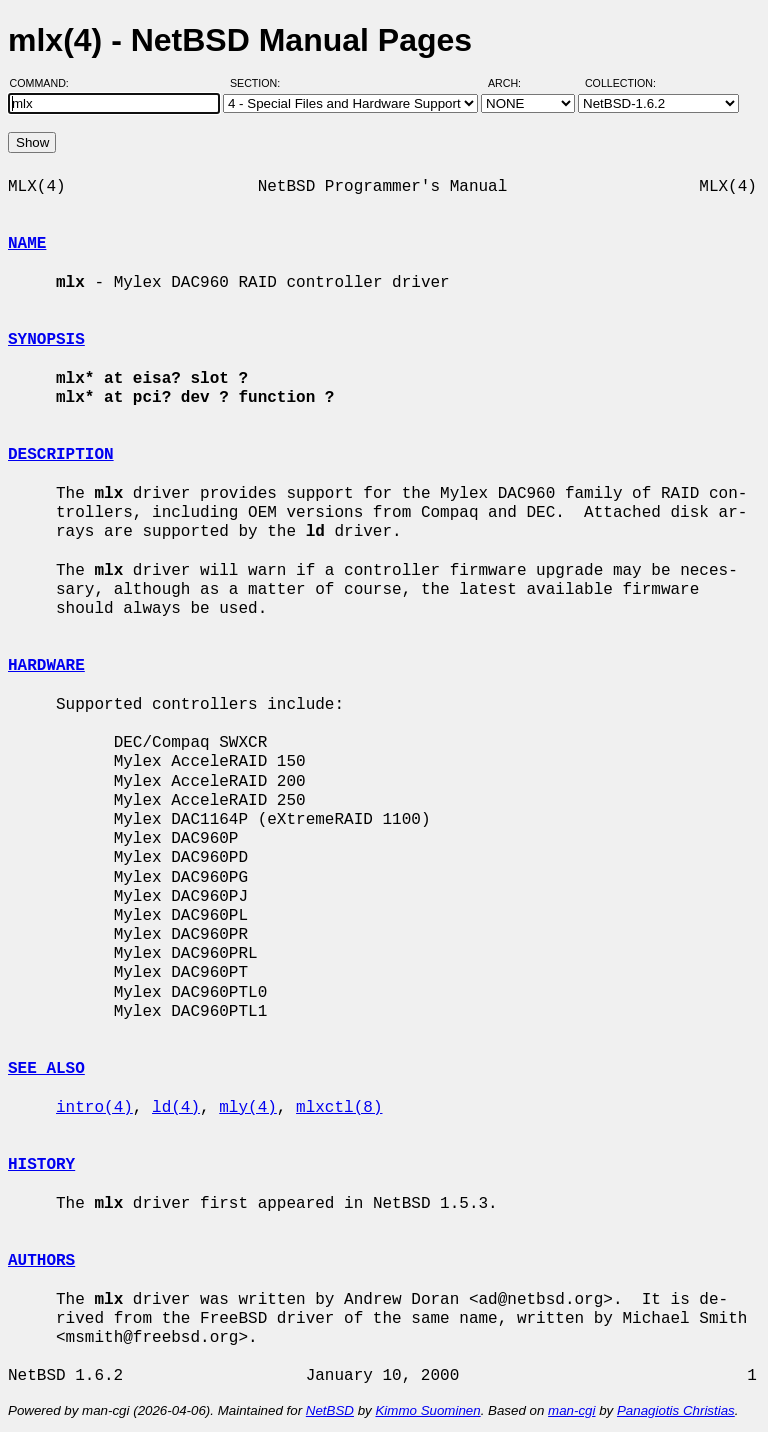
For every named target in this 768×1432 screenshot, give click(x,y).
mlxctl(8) (339, 1108)
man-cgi (571, 1410)
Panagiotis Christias (676, 1410)
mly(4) (248, 1108)
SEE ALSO (46, 1069)
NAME (27, 244)
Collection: (620, 83)
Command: (45, 83)
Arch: (513, 83)
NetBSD (330, 1410)
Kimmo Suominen (427, 1410)
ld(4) (176, 1108)
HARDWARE (46, 666)
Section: (259, 83)
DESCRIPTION (61, 455)
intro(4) (94, 1108)
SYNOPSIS (46, 340)
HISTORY (41, 1165)
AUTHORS (41, 1261)
